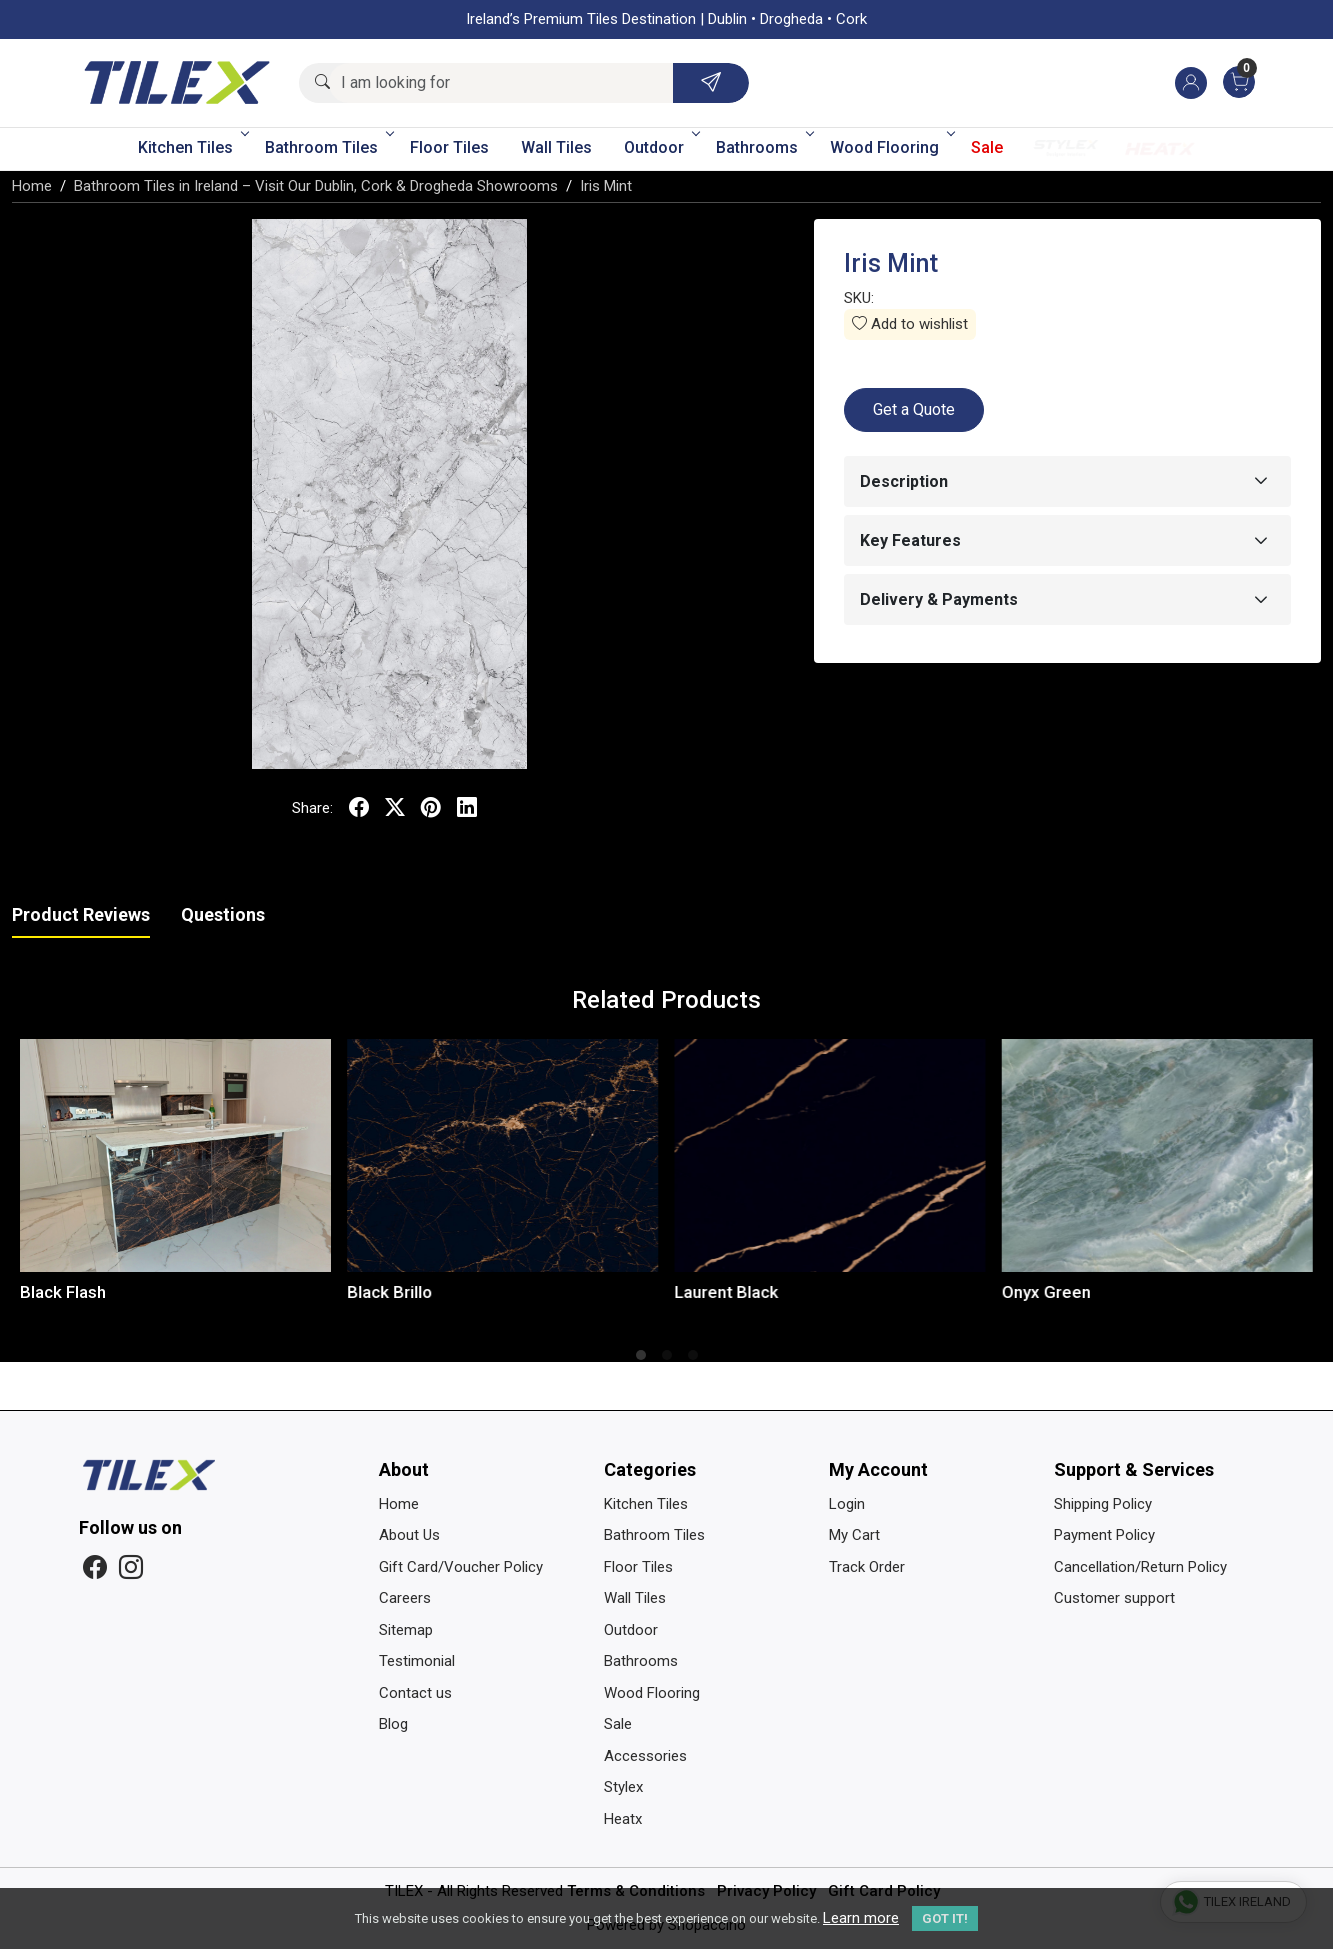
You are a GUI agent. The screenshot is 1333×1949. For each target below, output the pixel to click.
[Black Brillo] (502, 1155)
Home (399, 1504)
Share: (312, 808)
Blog (393, 1724)
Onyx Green (1046, 1292)
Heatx (1160, 148)
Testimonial (417, 1661)
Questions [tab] (223, 914)
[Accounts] (1191, 83)
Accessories (645, 1756)
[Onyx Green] (1157, 1155)
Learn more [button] (861, 1918)
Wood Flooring (891, 147)
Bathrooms (763, 147)
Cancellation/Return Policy (1140, 1567)
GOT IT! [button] (945, 1918)
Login (847, 1504)
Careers (405, 1598)
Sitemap (406, 1630)
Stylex (1066, 148)
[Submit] (711, 83)
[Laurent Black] (830, 1155)
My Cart (854, 1535)
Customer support (1114, 1598)
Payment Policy (1104, 1535)
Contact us (415, 1693)
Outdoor (660, 147)
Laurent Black (727, 1292)
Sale (987, 147)
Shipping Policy (1103, 1504)
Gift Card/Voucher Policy (461, 1567)
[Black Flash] (175, 1155)
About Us (409, 1535)
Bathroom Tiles (328, 147)
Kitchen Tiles (192, 147)
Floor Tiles (449, 147)
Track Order (867, 1567)
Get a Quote (914, 409)
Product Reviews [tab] (81, 914)
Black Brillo (389, 1292)
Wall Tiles (556, 147)
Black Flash (63, 1292)
